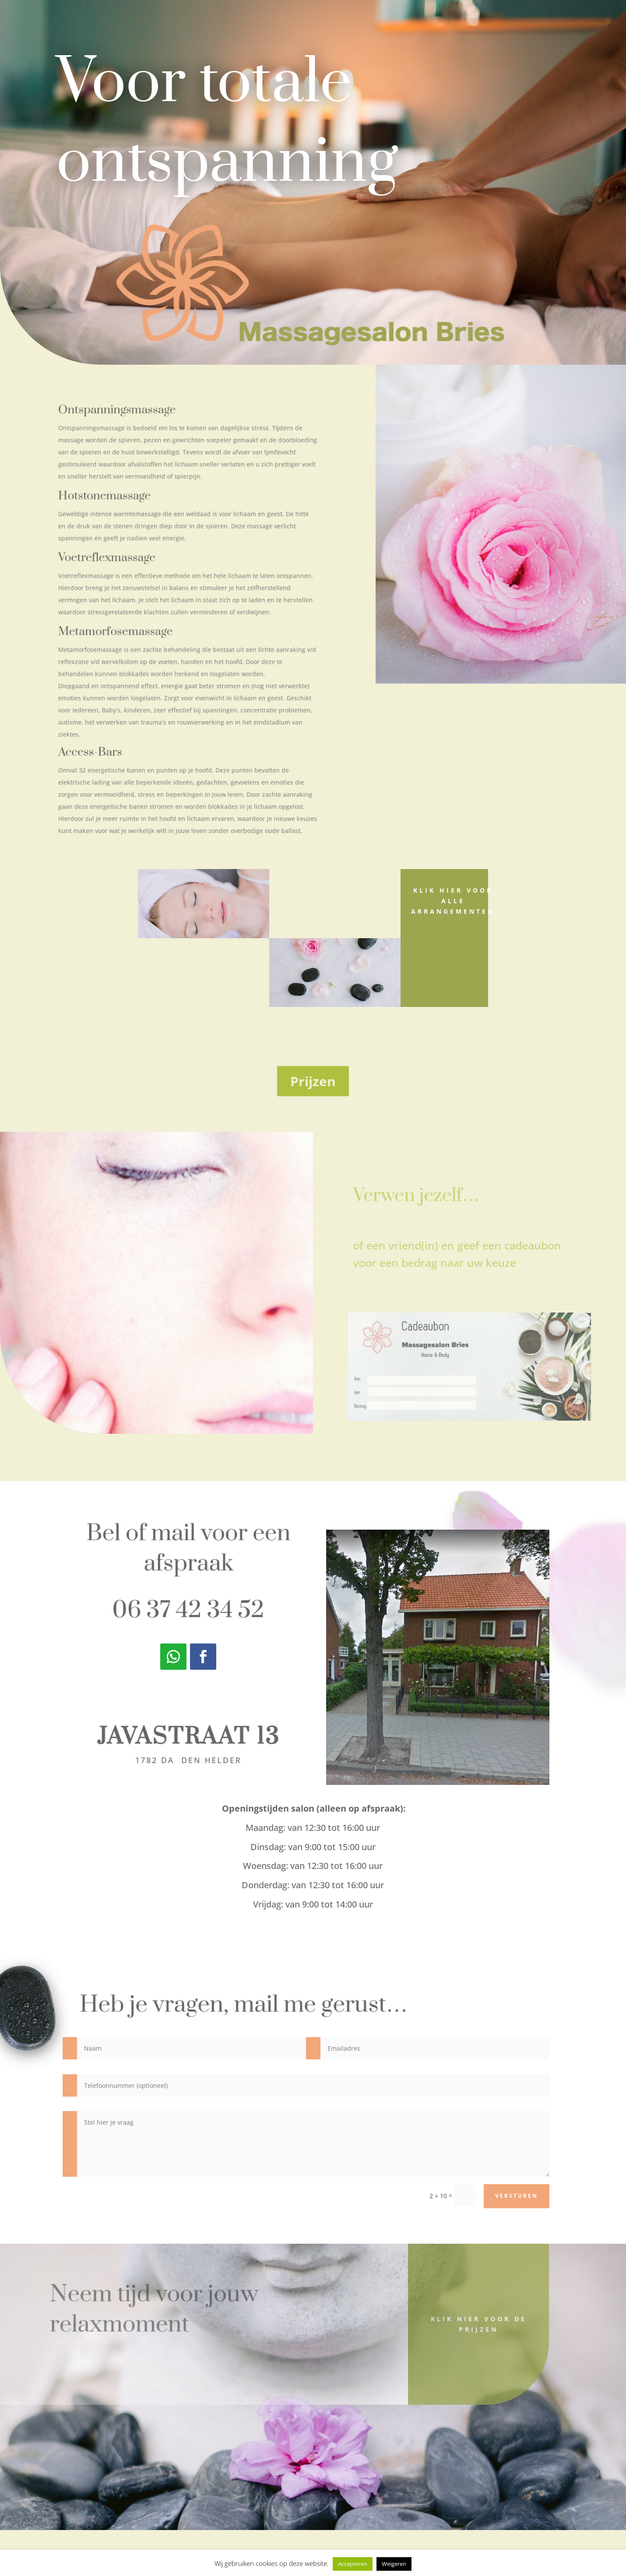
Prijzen (313, 1081)
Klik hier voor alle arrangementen (453, 900)
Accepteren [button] (352, 2564)
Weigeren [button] (394, 2564)
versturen (516, 2195)
